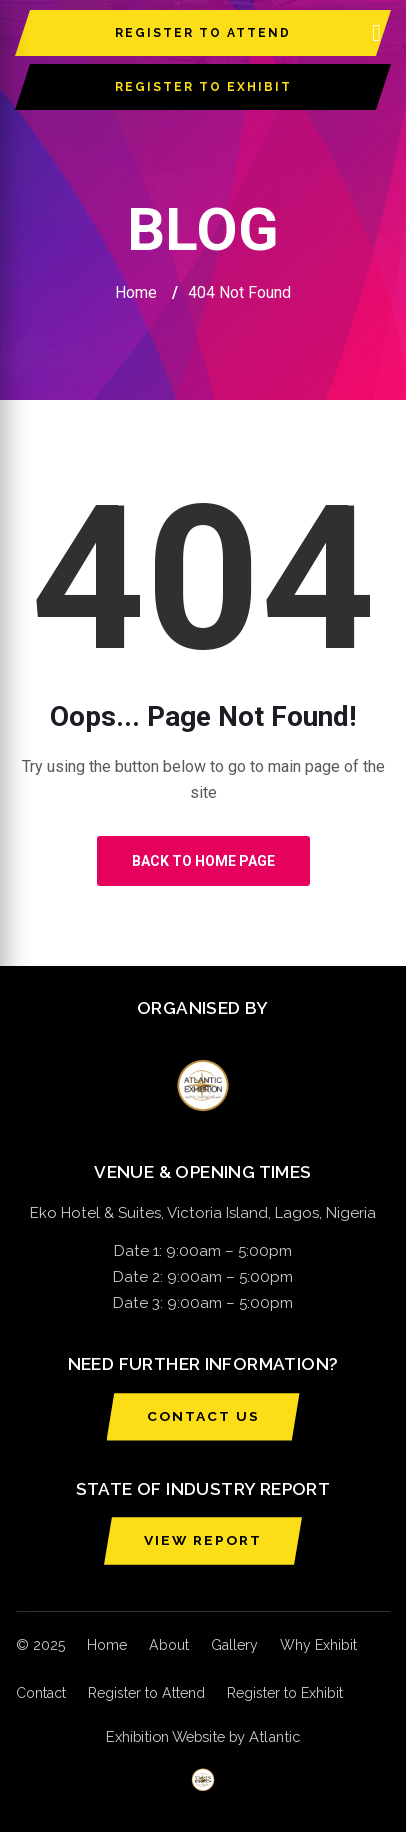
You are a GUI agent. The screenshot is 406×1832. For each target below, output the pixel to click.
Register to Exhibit (285, 1693)
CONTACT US (203, 1416)
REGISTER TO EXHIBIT (203, 87)
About (169, 1645)
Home (136, 292)
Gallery (234, 1645)
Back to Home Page (203, 861)
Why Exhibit (318, 1645)
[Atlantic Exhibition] (203, 1780)
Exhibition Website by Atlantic (203, 1736)
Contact (41, 1693)
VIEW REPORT (203, 1540)
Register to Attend (146, 1693)
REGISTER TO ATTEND (203, 33)
